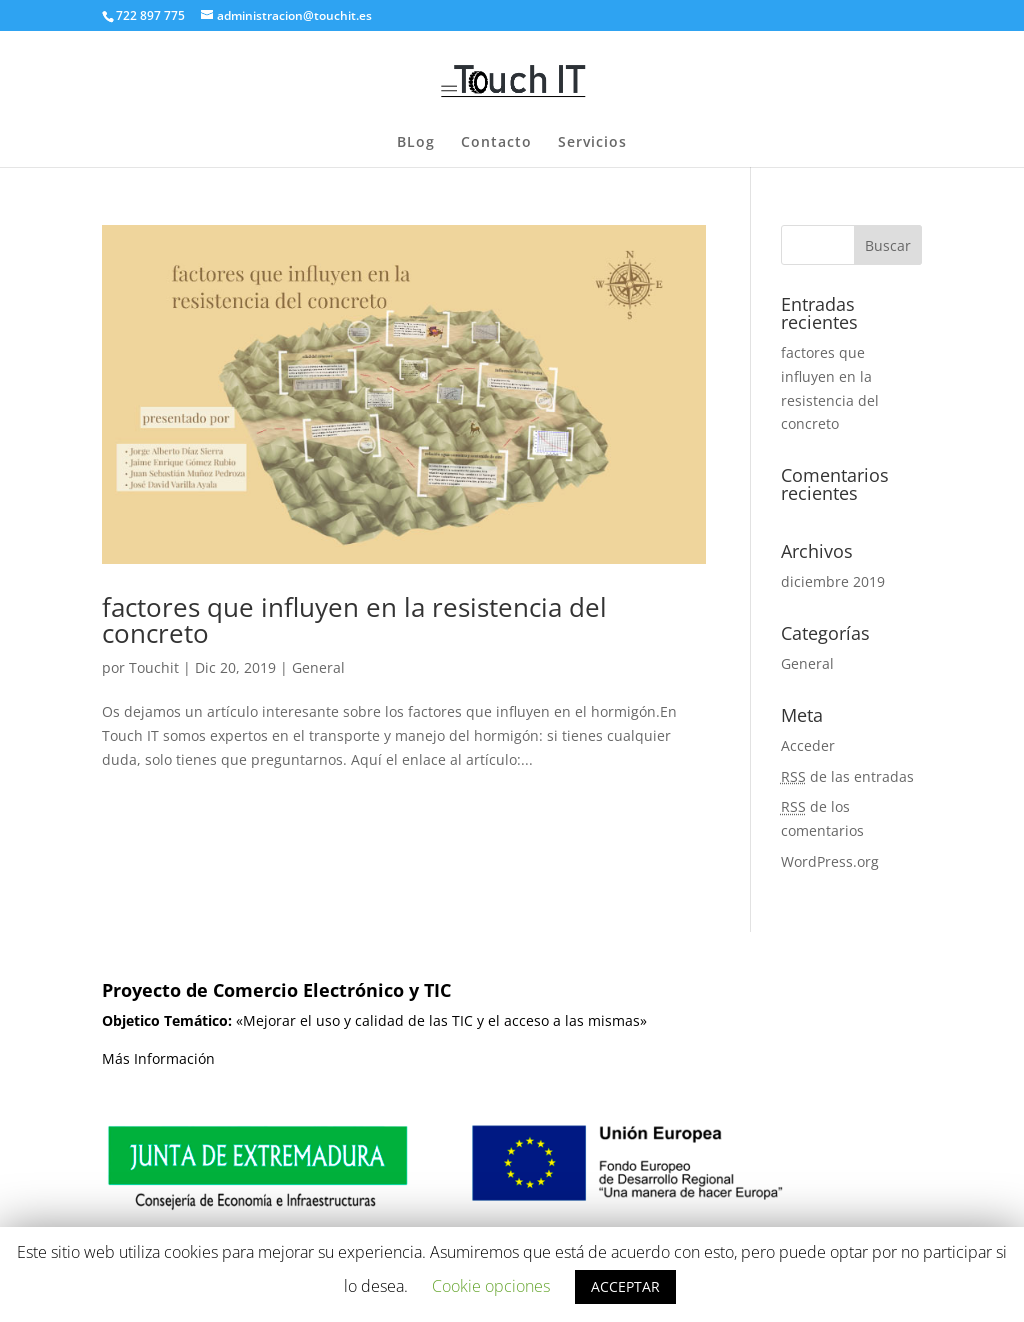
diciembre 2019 (833, 581)
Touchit (154, 667)
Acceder (808, 745)
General (318, 667)
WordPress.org (830, 861)
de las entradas (847, 776)
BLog (416, 143)
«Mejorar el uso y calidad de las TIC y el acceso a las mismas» (374, 1020)
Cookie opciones (491, 1286)
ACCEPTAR (625, 1286)
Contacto (496, 143)
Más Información (158, 1058)
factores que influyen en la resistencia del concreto (354, 620)
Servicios (592, 143)
